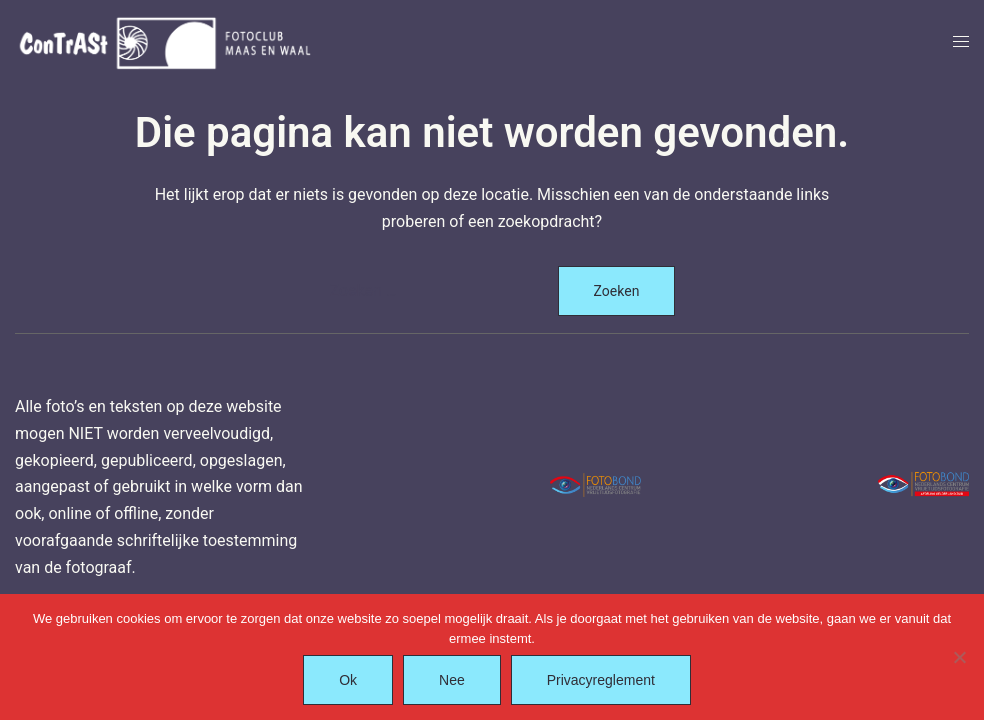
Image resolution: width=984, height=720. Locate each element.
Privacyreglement (601, 680)
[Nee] (959, 657)
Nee (452, 680)
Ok (348, 680)
